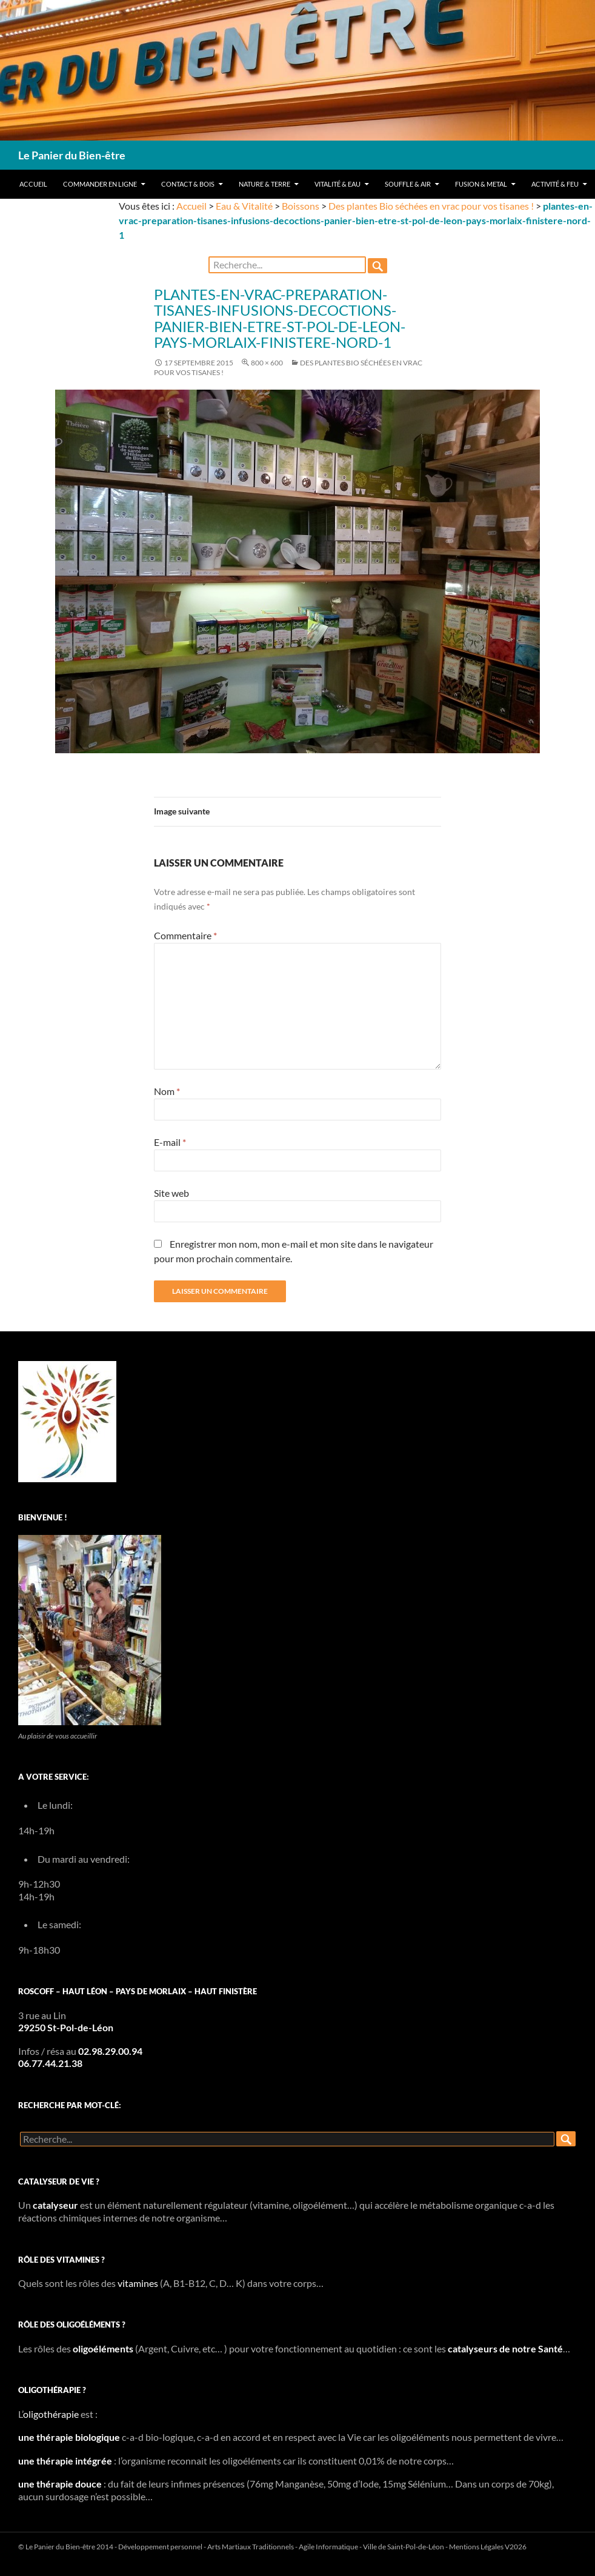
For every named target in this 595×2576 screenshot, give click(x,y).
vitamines (138, 2283)
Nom (167, 1091)
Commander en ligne (100, 184)
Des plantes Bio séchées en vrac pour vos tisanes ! (431, 205)
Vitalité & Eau (337, 184)
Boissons (300, 205)
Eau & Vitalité (244, 205)
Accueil (33, 184)
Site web (171, 1193)
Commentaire (185, 935)
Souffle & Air (408, 184)
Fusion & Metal (481, 184)
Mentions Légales (476, 2546)
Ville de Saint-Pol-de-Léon (403, 2546)
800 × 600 (267, 362)
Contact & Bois (187, 184)
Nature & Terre (264, 184)
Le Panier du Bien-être (71, 155)
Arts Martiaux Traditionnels (250, 2546)
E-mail (170, 1142)
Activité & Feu (555, 184)
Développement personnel (160, 2546)
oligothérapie (51, 2414)
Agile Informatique (328, 2546)
